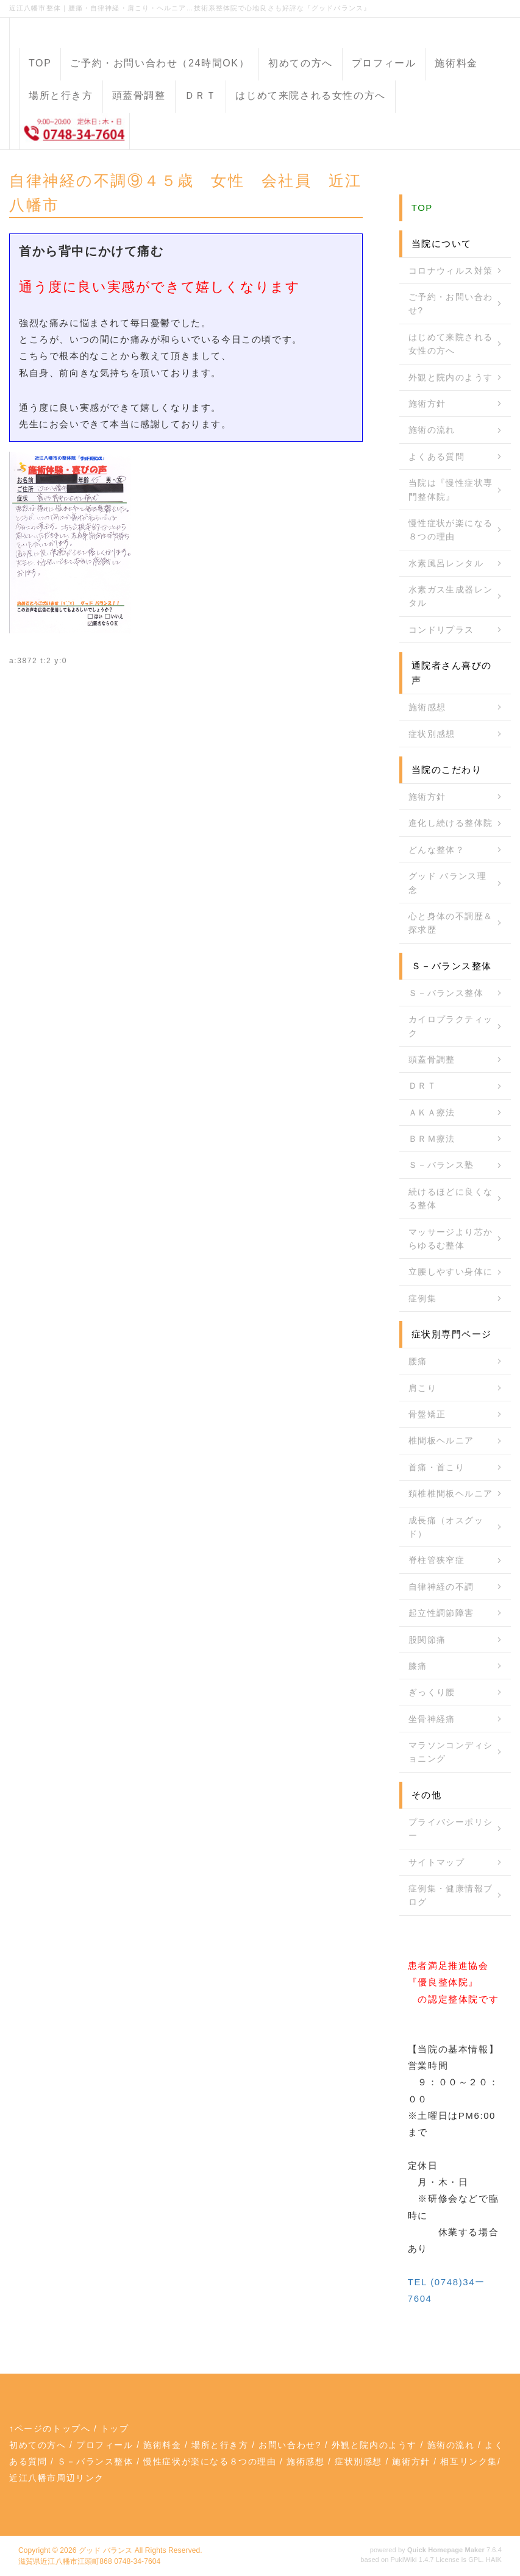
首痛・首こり (436, 1467)
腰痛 (417, 1361)
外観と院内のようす (450, 377)
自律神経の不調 (441, 1587)
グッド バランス (105, 2550)
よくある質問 (436, 456)
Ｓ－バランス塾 (441, 1165)
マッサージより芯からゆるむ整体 (450, 1238)
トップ (115, 2428)
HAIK (494, 2559)
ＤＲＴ (201, 95)
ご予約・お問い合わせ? (450, 303)
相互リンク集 (468, 2461)
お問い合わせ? (289, 2445)
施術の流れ (431, 430)
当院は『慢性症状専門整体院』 (450, 489)
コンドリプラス (441, 630)
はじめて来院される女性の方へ (310, 95)
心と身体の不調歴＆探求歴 (450, 922)
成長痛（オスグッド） (445, 1527)
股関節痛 (427, 1640)
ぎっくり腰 (431, 1692)
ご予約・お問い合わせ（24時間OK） (159, 63)
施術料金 (456, 63)
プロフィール (384, 63)
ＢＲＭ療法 (431, 1139)
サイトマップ (436, 1862)
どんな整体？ (436, 850)
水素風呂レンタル (445, 563)
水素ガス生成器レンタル (450, 596)
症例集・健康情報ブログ (450, 1895)
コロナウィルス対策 (450, 271)
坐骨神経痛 (431, 1719)
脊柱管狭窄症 (436, 1560)
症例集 (422, 1298)
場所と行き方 (61, 95)
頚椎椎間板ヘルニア (450, 1493)
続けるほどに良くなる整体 (450, 1198)
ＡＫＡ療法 (431, 1112)
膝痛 (417, 1666)
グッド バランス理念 (447, 882)
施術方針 (427, 403)
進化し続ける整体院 (450, 823)
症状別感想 (431, 734)
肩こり (422, 1388)
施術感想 (427, 707)
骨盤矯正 (427, 1414)
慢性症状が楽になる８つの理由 (450, 529)
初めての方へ (300, 63)
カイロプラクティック (450, 1025)
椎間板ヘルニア (441, 1440)
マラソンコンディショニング (450, 1751)
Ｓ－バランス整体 (445, 993)
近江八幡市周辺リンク (56, 2478)
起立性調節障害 (441, 1613)
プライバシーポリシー (450, 1828)
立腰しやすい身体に (450, 1271)
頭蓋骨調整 (139, 95)
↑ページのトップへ (49, 2428)
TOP (40, 63)
